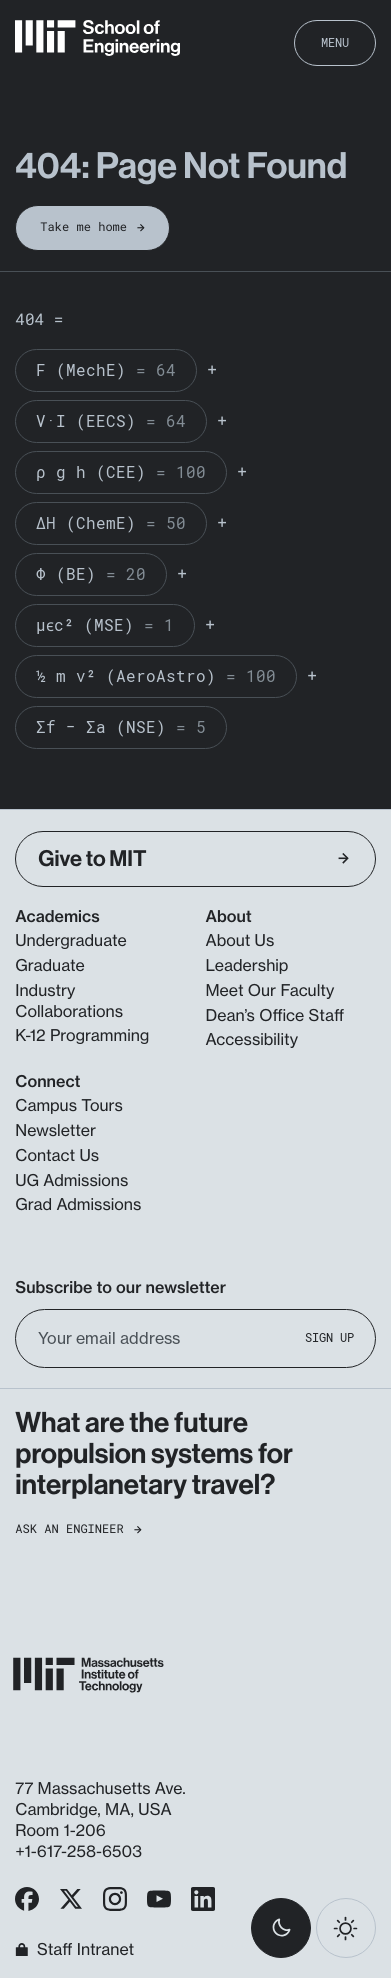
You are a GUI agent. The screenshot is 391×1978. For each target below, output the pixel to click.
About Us (240, 940)
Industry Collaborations (69, 1000)
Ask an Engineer (78, 1529)
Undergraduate (70, 940)
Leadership (247, 965)
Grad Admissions (78, 1204)
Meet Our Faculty (270, 990)
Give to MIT (193, 858)
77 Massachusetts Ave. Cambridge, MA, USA (100, 1798)
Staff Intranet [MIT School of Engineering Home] (74, 1950)
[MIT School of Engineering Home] (97, 38)
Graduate (49, 965)
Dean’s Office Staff (275, 1015)
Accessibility (252, 1039)
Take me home (92, 227)
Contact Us (57, 1155)
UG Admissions (71, 1180)
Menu (335, 42)
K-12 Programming (82, 1035)
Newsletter (55, 1130)
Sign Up (329, 1337)
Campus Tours (69, 1105)
